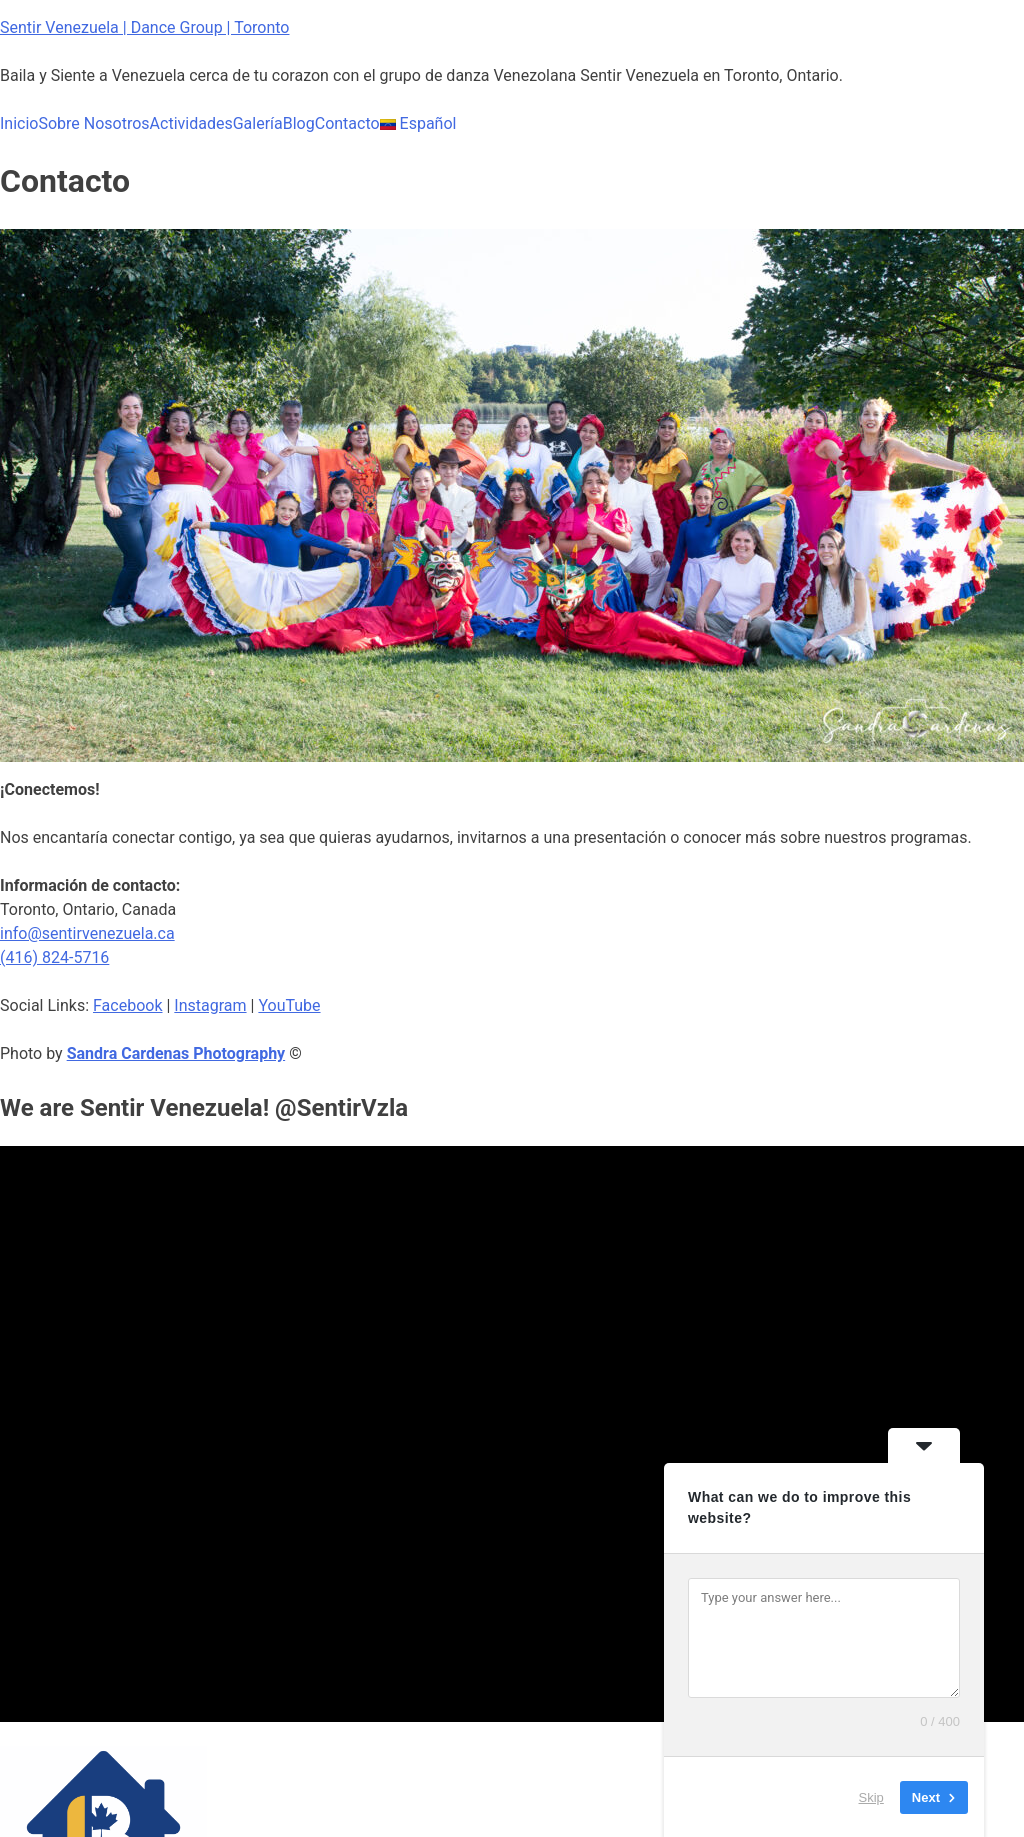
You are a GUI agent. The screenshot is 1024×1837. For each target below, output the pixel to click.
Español (418, 123)
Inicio (19, 123)
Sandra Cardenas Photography (176, 1053)
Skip (871, 1796)
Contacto (347, 123)
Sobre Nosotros (93, 123)
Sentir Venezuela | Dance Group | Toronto (144, 27)
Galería (258, 123)
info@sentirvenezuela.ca (87, 933)
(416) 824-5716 (54, 957)
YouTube (289, 1005)
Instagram (210, 1005)
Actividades (191, 123)
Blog (299, 123)
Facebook (127, 1005)
